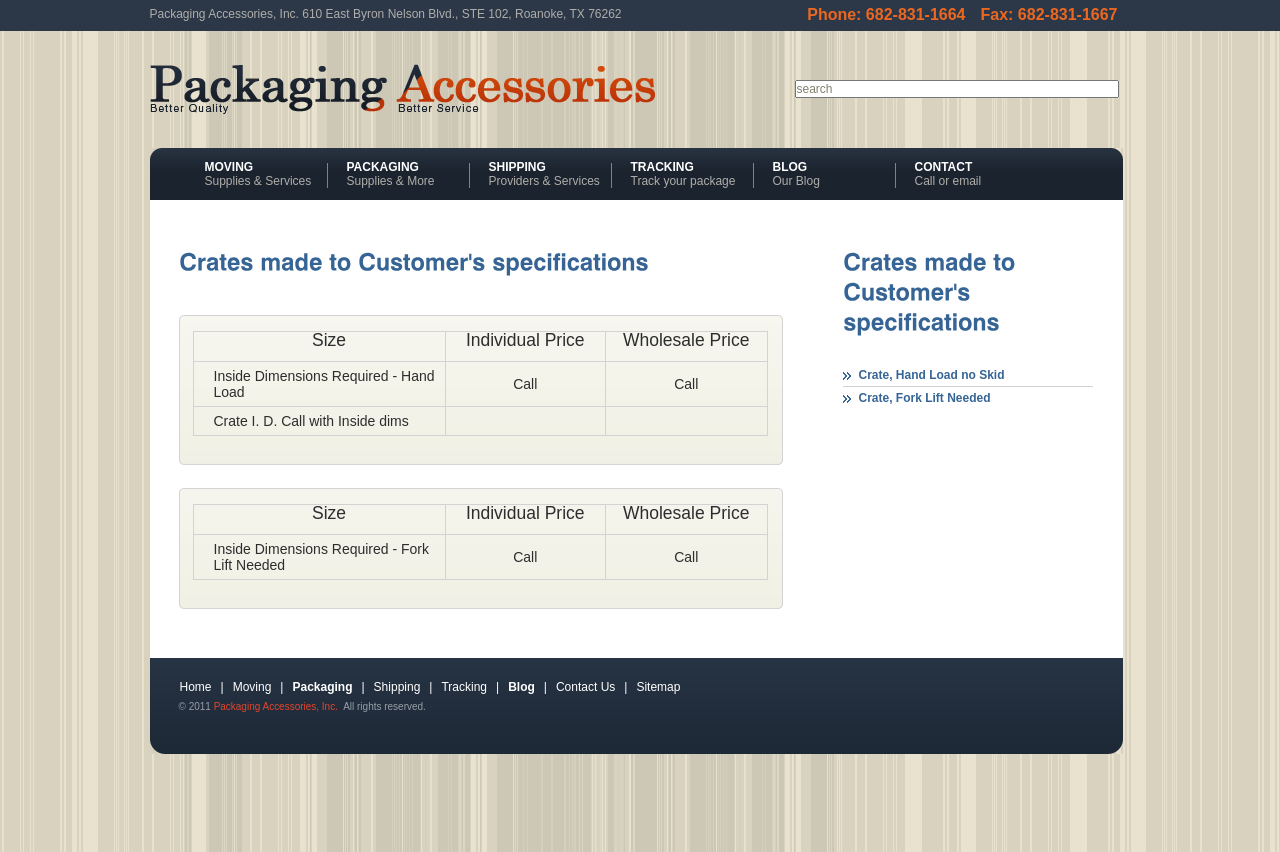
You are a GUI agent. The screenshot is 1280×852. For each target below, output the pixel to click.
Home (196, 687)
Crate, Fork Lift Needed (925, 398)
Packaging (322, 687)
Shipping (397, 687)
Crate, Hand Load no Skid (932, 375)
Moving (252, 687)
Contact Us (585, 687)
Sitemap (658, 687)
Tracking (464, 687)
